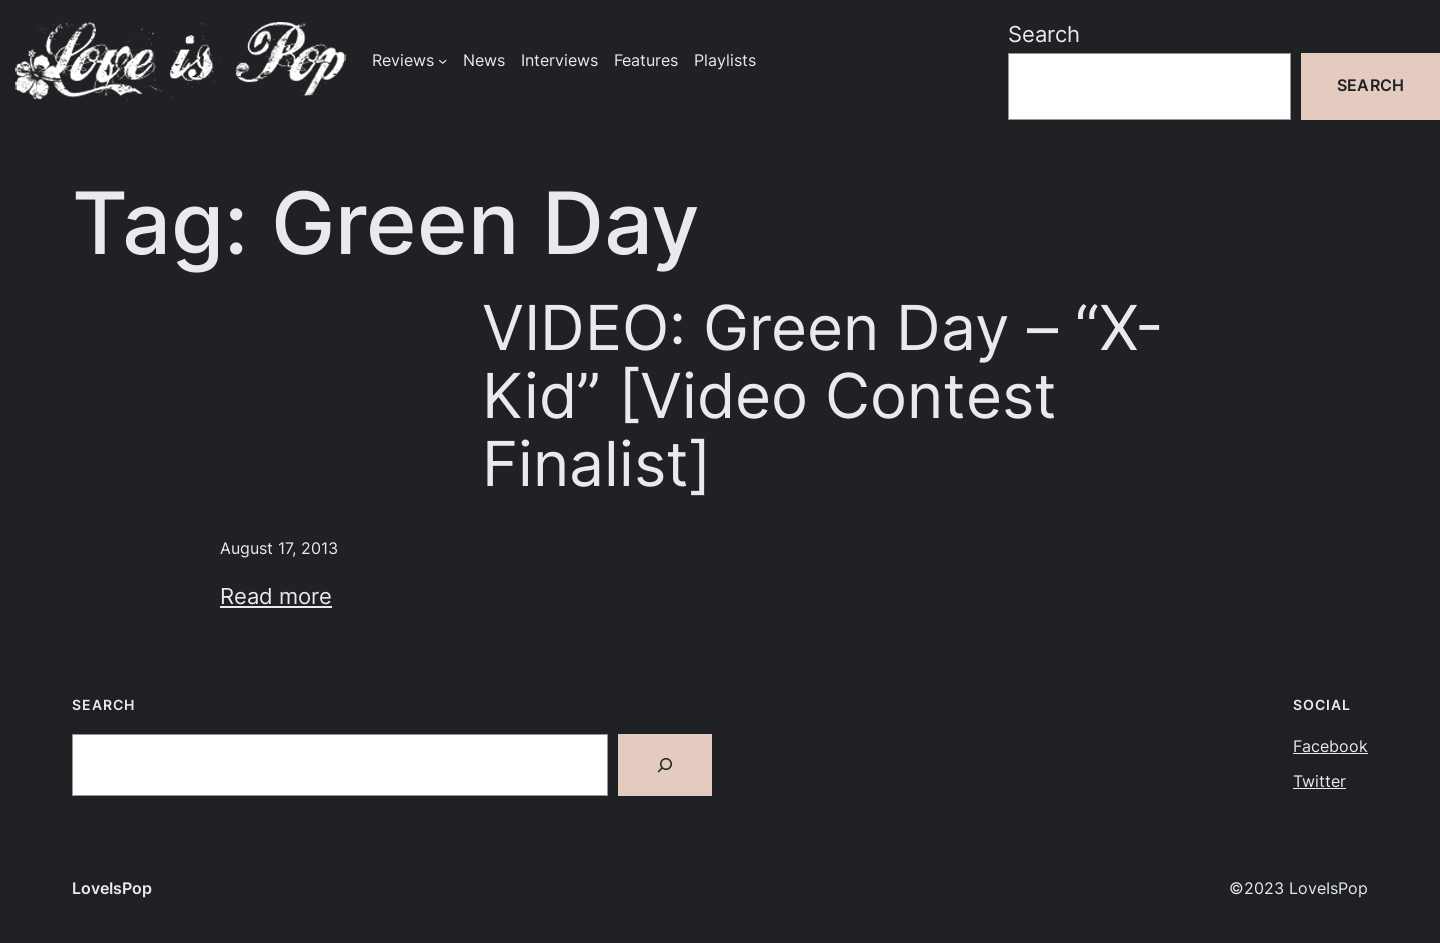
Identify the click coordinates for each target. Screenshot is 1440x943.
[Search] (665, 765)
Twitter (1319, 781)
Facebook (1330, 746)
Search (1044, 34)
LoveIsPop (112, 888)
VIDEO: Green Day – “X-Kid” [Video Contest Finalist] (823, 395)
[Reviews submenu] (442, 60)
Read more (276, 596)
